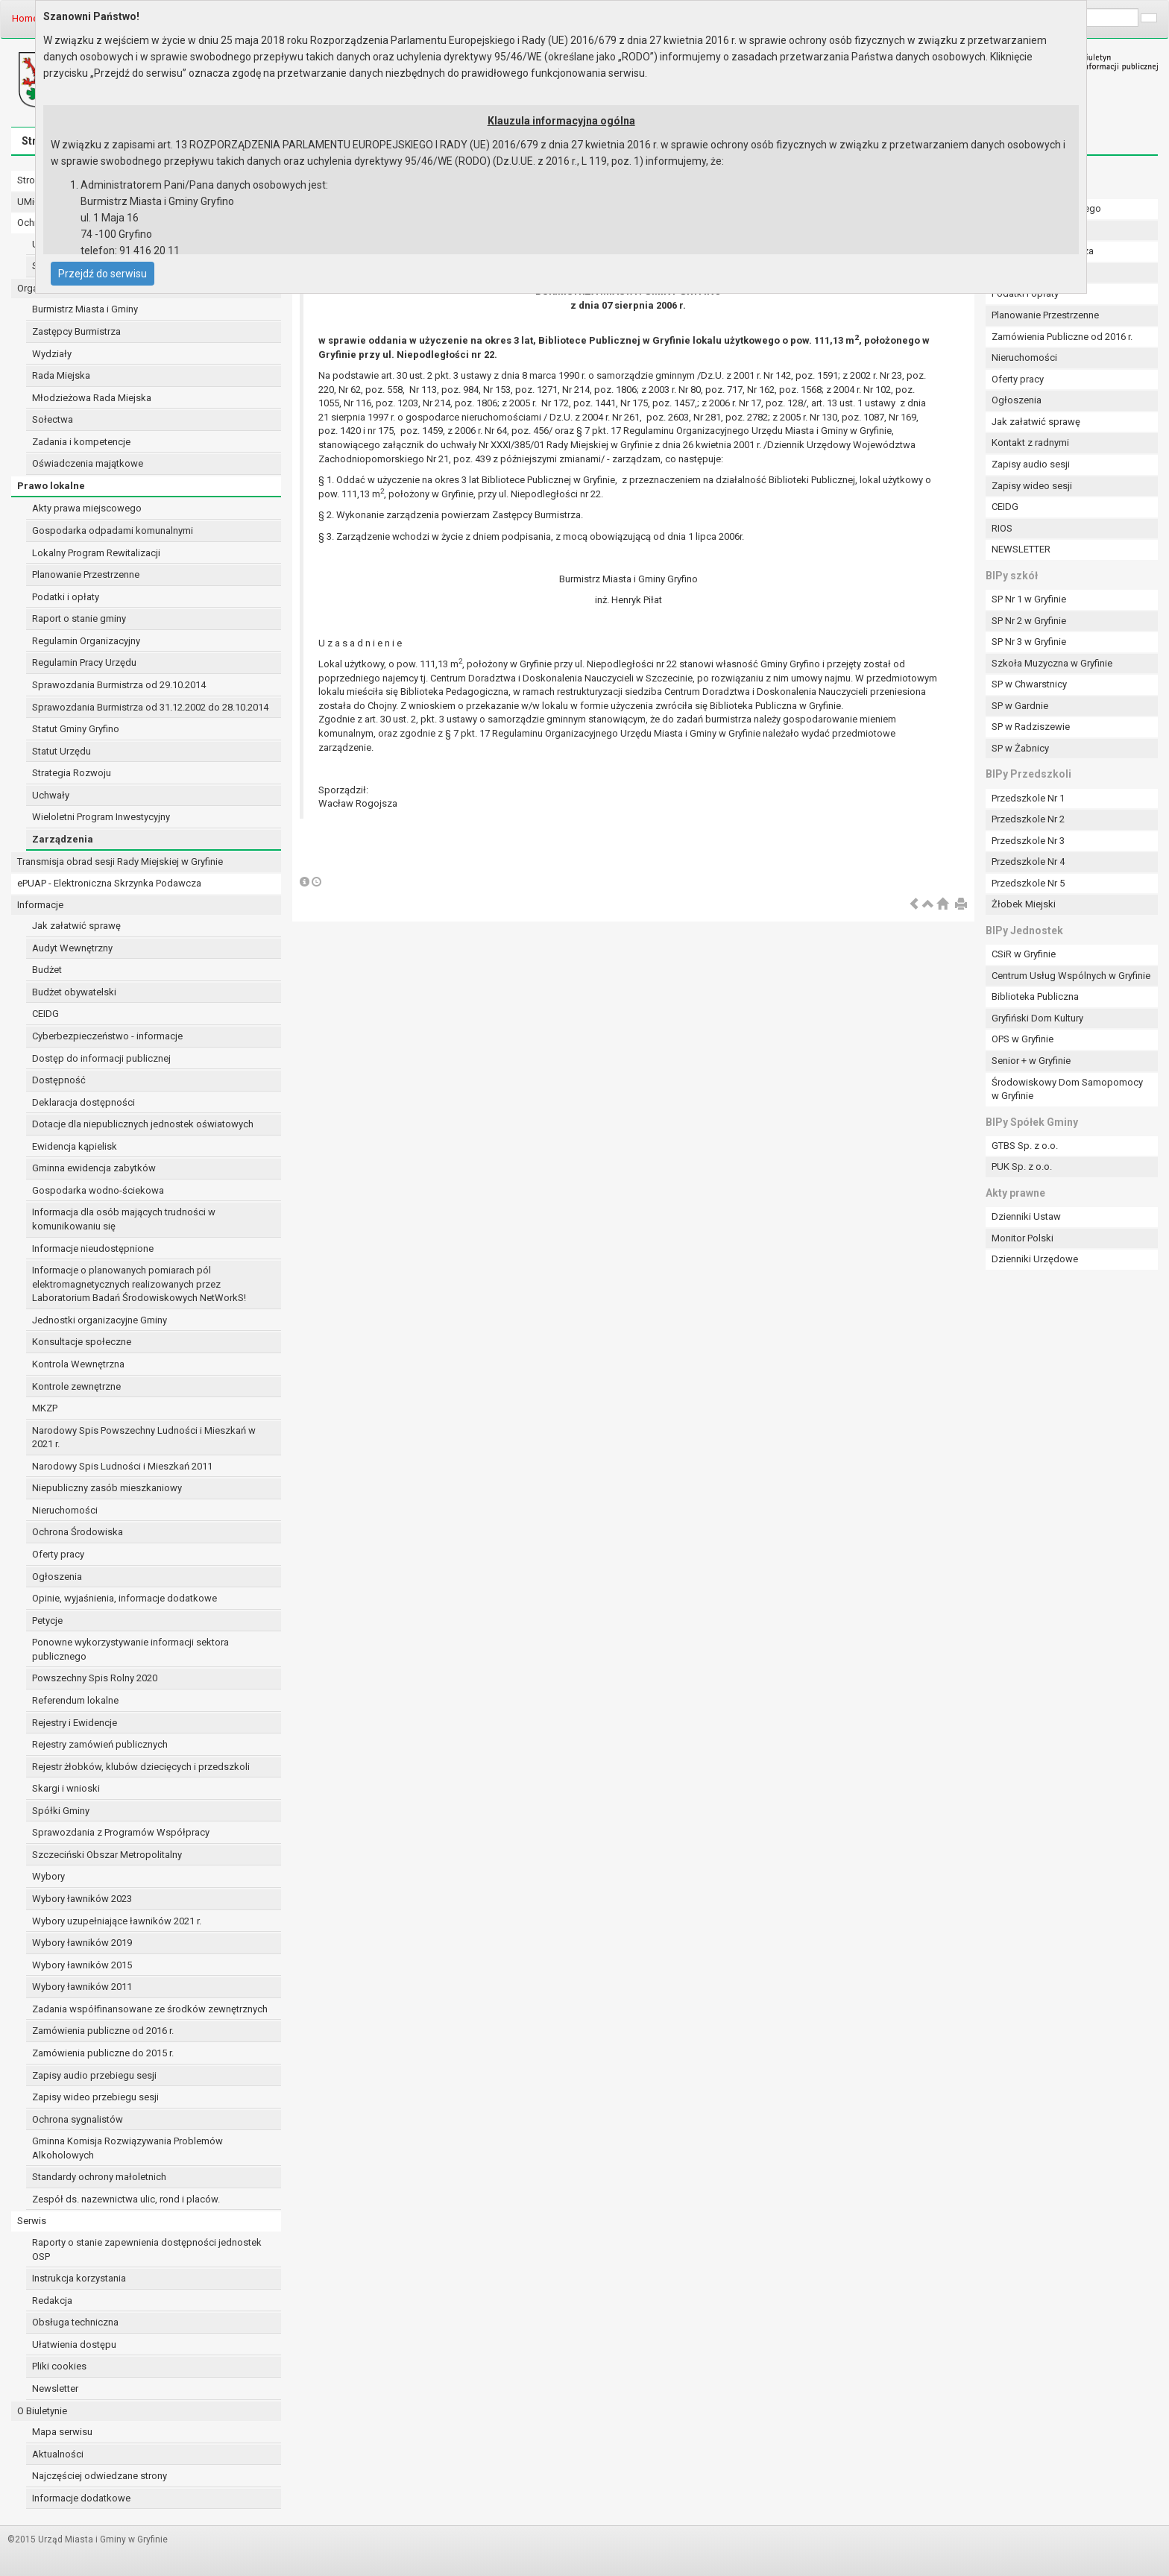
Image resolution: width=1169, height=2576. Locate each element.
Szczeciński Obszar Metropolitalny (107, 1854)
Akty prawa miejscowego (87, 508)
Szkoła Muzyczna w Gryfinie (1052, 663)
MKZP (44, 1408)
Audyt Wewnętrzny (72, 948)
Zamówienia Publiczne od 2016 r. (1062, 336)
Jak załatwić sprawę (76, 925)
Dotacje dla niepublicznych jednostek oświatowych (142, 1124)
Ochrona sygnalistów (77, 2119)
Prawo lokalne (51, 485)
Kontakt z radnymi (1030, 442)
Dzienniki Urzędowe (1035, 1259)
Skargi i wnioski (66, 1788)
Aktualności (58, 2454)
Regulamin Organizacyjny (86, 640)
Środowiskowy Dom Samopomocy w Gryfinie (1067, 1089)
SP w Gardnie (1020, 705)
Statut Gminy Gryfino (75, 728)
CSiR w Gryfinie (1024, 954)
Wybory (48, 1876)
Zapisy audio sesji (1031, 464)
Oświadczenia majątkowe (87, 463)
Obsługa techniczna (75, 2322)
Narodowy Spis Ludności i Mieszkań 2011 (122, 1466)
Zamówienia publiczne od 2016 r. (103, 2030)
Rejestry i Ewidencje (74, 1722)
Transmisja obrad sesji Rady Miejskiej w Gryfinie (120, 861)
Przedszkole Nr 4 (1028, 861)
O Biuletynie (42, 2410)
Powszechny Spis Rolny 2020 (94, 1678)
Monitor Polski (1022, 1238)
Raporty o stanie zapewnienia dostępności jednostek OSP (147, 2249)
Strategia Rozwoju (71, 772)
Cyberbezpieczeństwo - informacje (107, 1036)
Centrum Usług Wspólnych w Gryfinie (1071, 975)
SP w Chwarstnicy (1029, 684)
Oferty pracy (58, 1554)
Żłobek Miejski (1024, 904)
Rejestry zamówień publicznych (100, 1744)
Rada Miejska (61, 375)
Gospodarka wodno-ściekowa (98, 1190)
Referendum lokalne (75, 1700)
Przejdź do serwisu (102, 274)
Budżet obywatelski (74, 992)
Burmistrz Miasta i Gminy (85, 309)
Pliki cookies (59, 2366)
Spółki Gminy (60, 1810)
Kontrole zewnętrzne (76, 1386)
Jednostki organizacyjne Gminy (99, 1320)
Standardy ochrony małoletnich (99, 2176)
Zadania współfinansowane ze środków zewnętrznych (150, 2009)
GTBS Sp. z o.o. (1025, 1145)
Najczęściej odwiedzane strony (99, 2475)
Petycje (47, 1620)
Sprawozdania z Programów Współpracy (120, 1832)
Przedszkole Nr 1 (1028, 798)
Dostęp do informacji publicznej (101, 1058)
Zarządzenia (62, 839)
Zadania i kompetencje (81, 441)
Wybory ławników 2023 (82, 1898)
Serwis (31, 2220)
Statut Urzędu (61, 751)
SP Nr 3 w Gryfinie (1029, 641)
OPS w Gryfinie (1022, 1039)
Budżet (47, 969)
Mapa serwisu (62, 2431)
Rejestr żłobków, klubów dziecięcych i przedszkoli (141, 1766)
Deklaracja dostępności (83, 1102)
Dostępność (59, 1080)
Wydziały (52, 353)
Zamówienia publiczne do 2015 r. (103, 2053)
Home (25, 18)
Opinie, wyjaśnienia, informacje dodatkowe (124, 1598)
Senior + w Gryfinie (1031, 1060)
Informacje (40, 904)
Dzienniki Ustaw (1026, 1216)
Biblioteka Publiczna (1035, 996)
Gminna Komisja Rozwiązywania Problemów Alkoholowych (127, 2148)
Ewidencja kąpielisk (74, 1146)
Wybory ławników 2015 (82, 1965)
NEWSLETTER (1021, 549)
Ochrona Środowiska (77, 1531)
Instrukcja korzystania (79, 2278)
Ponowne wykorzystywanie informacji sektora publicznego (130, 1649)
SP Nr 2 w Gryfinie (1029, 620)
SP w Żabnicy (1020, 748)
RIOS (1002, 528)
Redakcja (52, 2300)
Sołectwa (52, 419)
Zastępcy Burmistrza (76, 331)
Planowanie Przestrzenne (85, 574)
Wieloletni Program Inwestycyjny (101, 816)
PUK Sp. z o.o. (1022, 1166)
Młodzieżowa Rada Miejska (91, 397)
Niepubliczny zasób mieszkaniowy (107, 1487)
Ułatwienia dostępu (74, 2344)
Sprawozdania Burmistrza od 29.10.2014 (119, 684)
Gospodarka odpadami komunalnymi (112, 530)
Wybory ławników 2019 (82, 1942)
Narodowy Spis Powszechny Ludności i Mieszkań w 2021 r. (144, 1437)
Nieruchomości (65, 1510)
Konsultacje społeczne (81, 1341)
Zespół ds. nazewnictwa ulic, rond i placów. (126, 2199)
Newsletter (55, 2388)
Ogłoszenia (57, 1576)
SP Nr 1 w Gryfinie (1029, 599)
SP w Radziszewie (1031, 726)
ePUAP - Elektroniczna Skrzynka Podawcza (109, 883)
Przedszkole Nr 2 (1028, 819)
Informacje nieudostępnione (93, 1248)
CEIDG (45, 1013)
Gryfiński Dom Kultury (1037, 1018)
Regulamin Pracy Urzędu (84, 662)
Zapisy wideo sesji (1032, 485)
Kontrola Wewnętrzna (78, 1364)
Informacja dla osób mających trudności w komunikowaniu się (123, 1219)
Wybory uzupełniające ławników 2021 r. (116, 1921)
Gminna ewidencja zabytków (94, 1168)
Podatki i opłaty (65, 596)
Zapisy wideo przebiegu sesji (95, 2097)
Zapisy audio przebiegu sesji (94, 2075)
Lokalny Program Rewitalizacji (96, 552)
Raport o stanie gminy (79, 618)
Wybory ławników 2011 (82, 1986)
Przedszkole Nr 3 (1028, 840)
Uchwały (50, 795)
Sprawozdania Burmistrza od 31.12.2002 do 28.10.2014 (150, 707)
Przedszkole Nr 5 (1028, 883)
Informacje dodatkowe (81, 2498)
